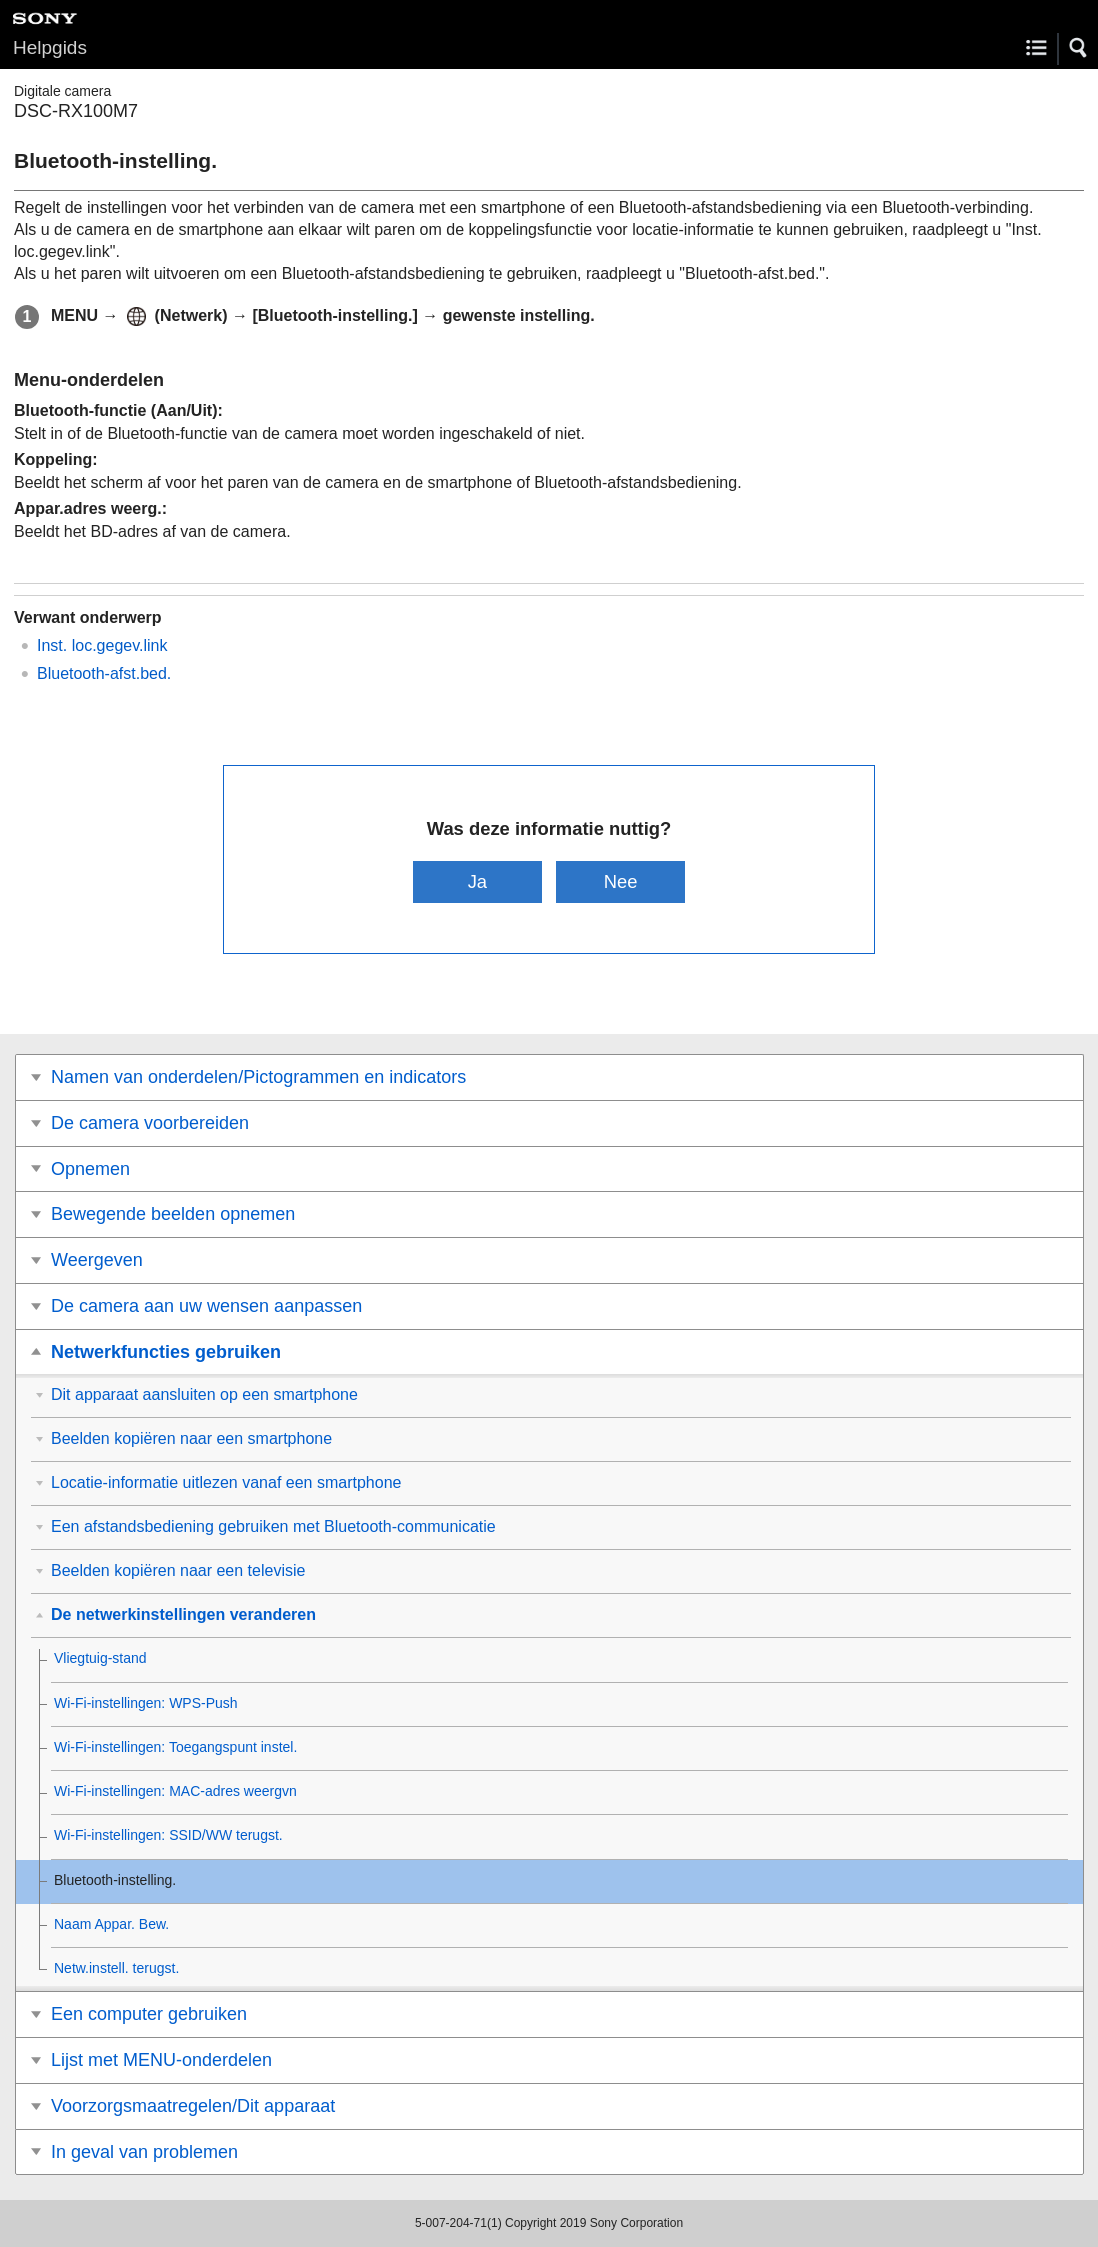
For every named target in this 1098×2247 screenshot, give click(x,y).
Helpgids (50, 47)
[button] (1079, 48)
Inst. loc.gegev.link (102, 645)
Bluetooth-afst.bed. (104, 673)
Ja (477, 881)
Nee (621, 881)
